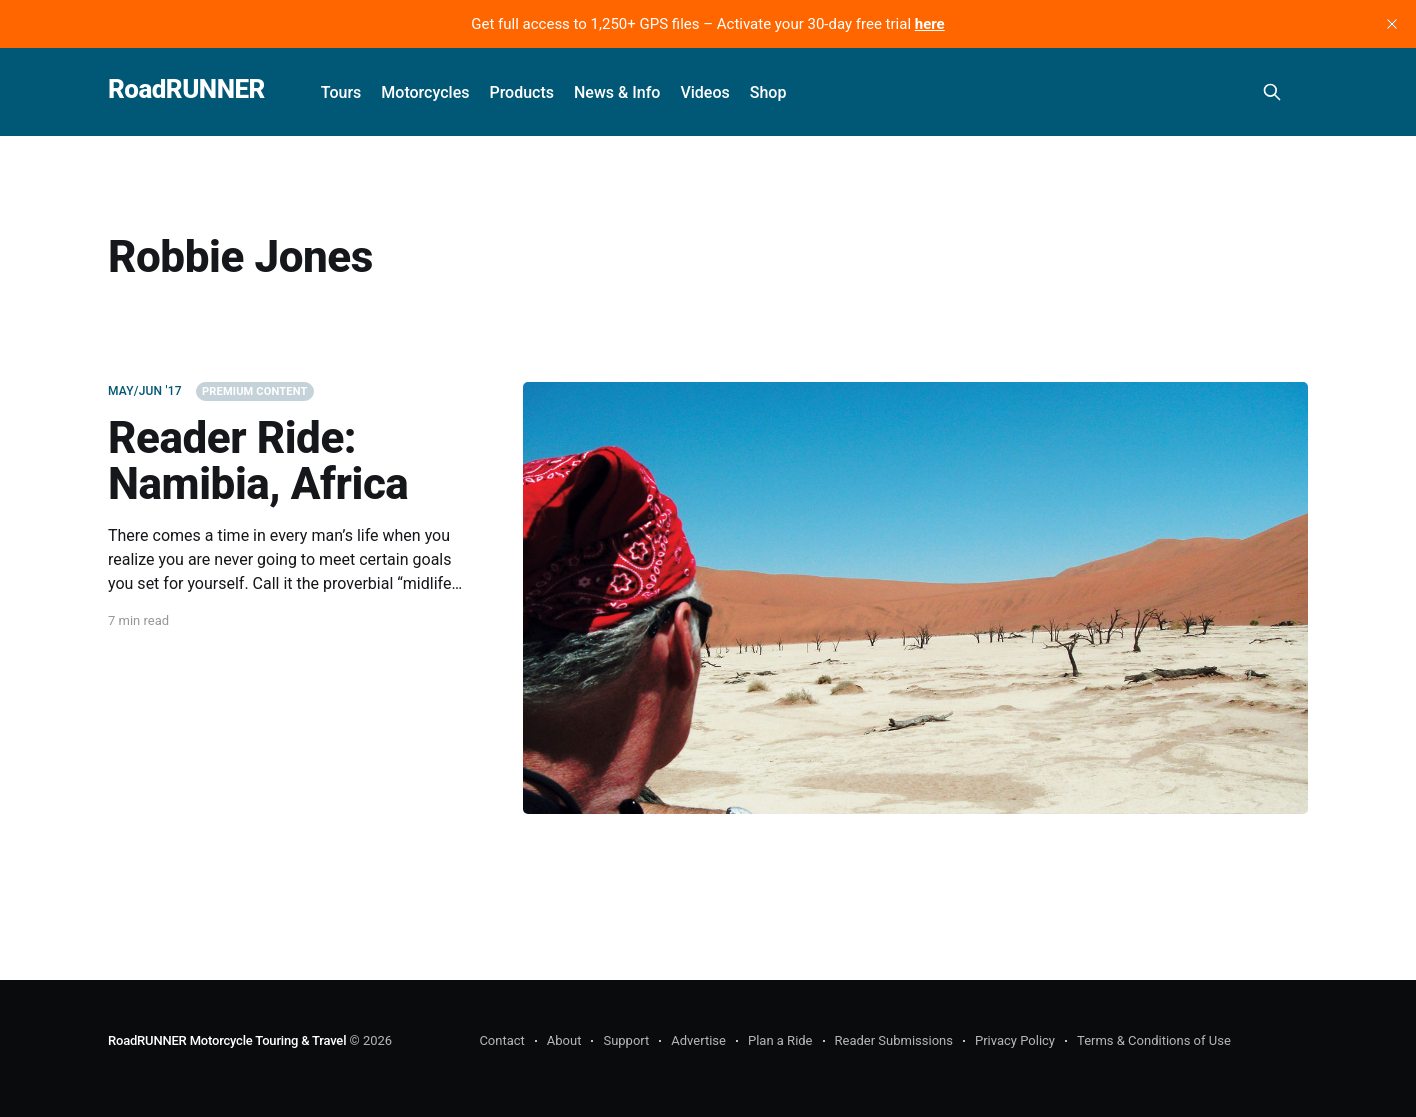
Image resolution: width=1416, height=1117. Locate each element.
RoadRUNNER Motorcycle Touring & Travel (227, 1040)
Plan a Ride (780, 1040)
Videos (704, 92)
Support (626, 1040)
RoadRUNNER (186, 89)
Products (521, 92)
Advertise (698, 1040)
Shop (768, 92)
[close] (1392, 24)
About (564, 1040)
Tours (341, 92)
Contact (501, 1040)
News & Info (617, 92)
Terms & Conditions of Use (1154, 1040)
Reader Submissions (894, 1040)
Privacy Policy (1015, 1040)
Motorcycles (425, 92)
